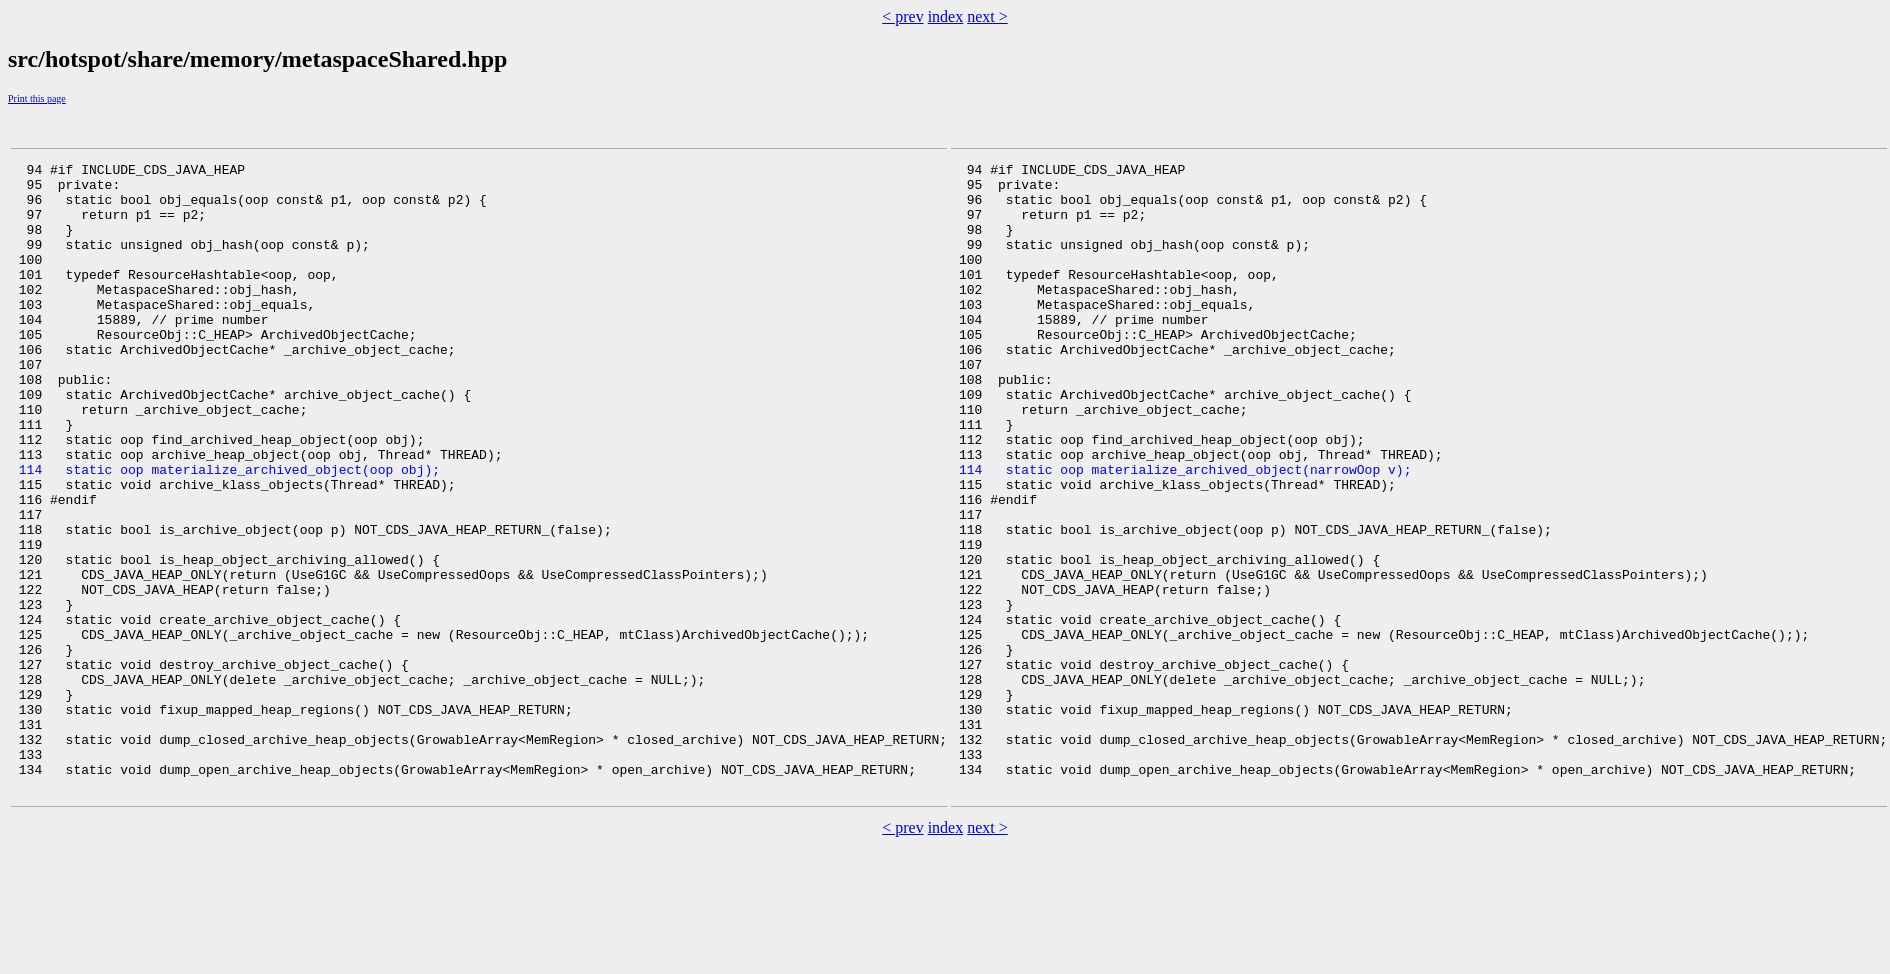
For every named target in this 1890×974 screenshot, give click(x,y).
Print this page (37, 98)
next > (987, 16)
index (946, 16)
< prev (902, 16)
